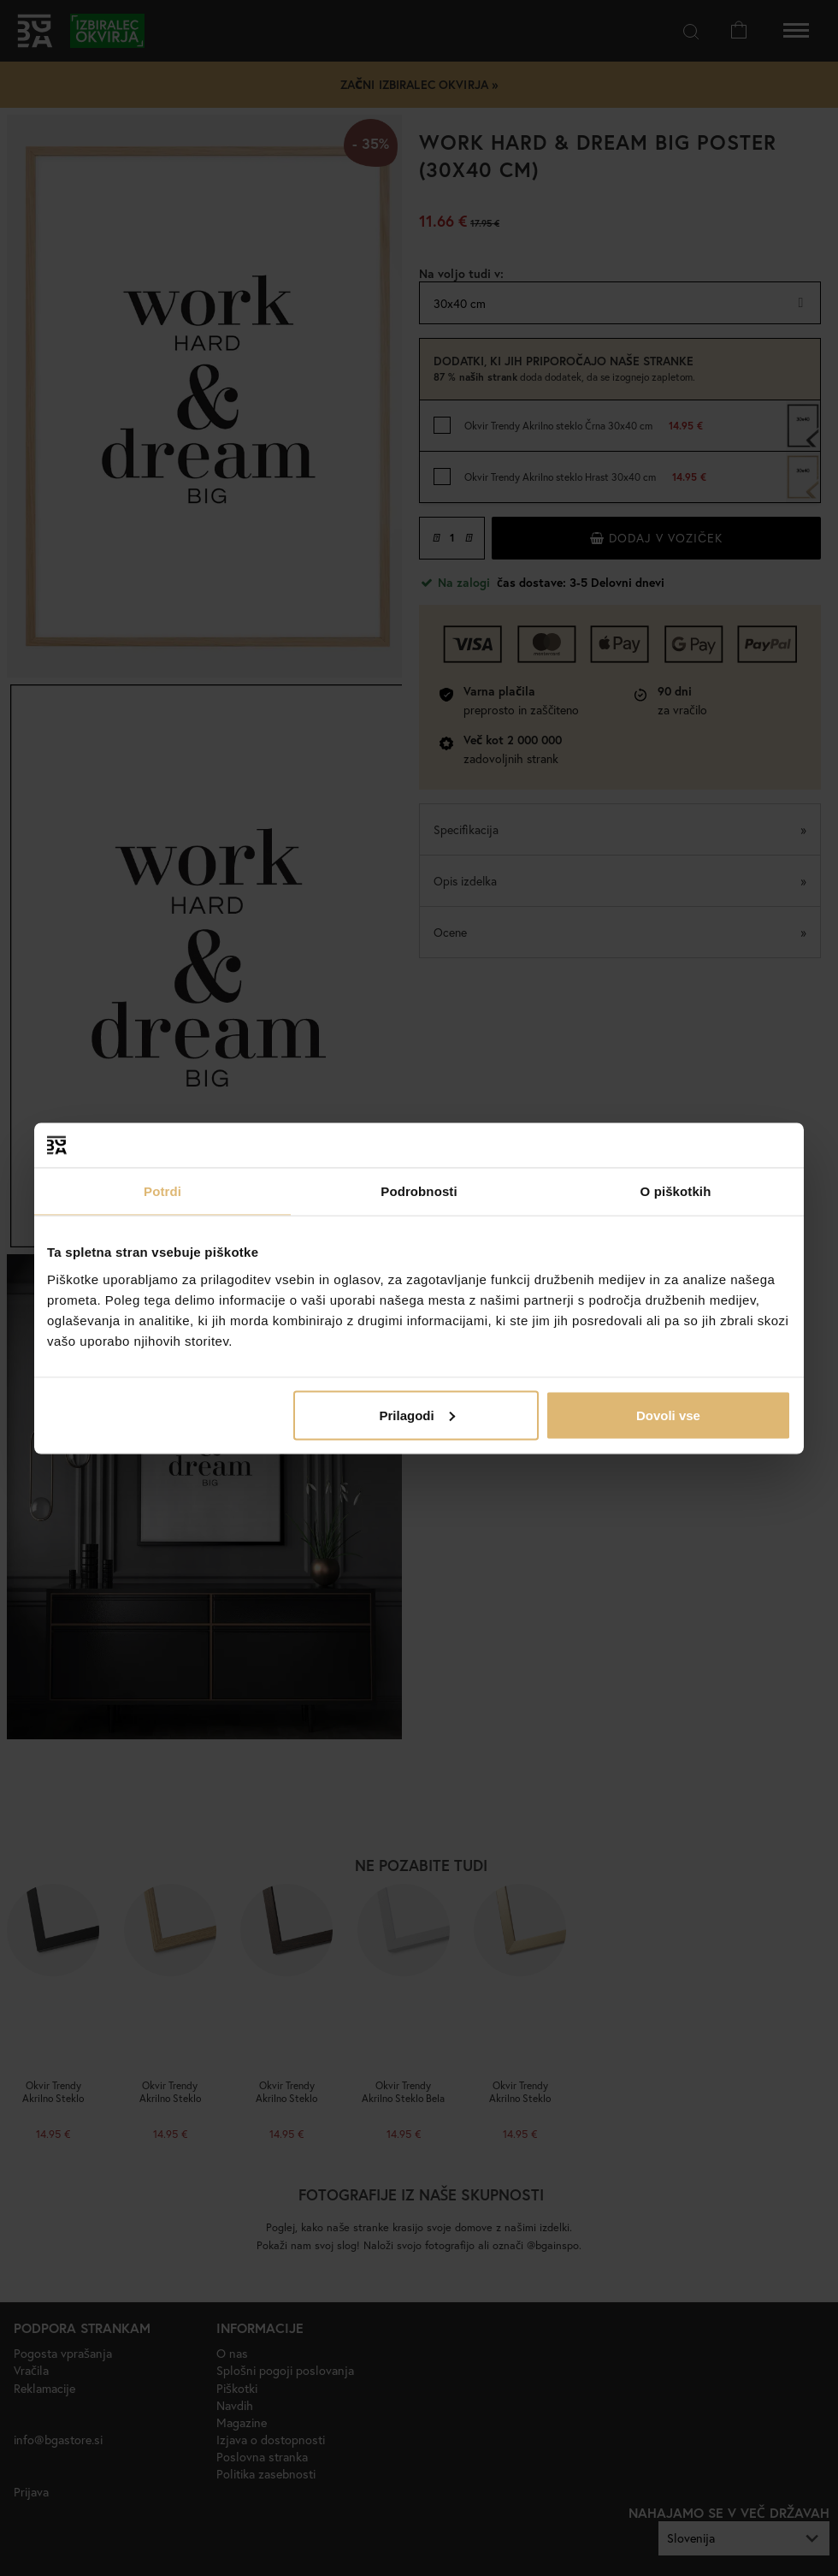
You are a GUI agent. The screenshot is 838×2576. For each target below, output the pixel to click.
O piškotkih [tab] (675, 1191)
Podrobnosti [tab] (419, 1191)
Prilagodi (417, 1414)
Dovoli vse (668, 1414)
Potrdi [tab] (162, 1191)
